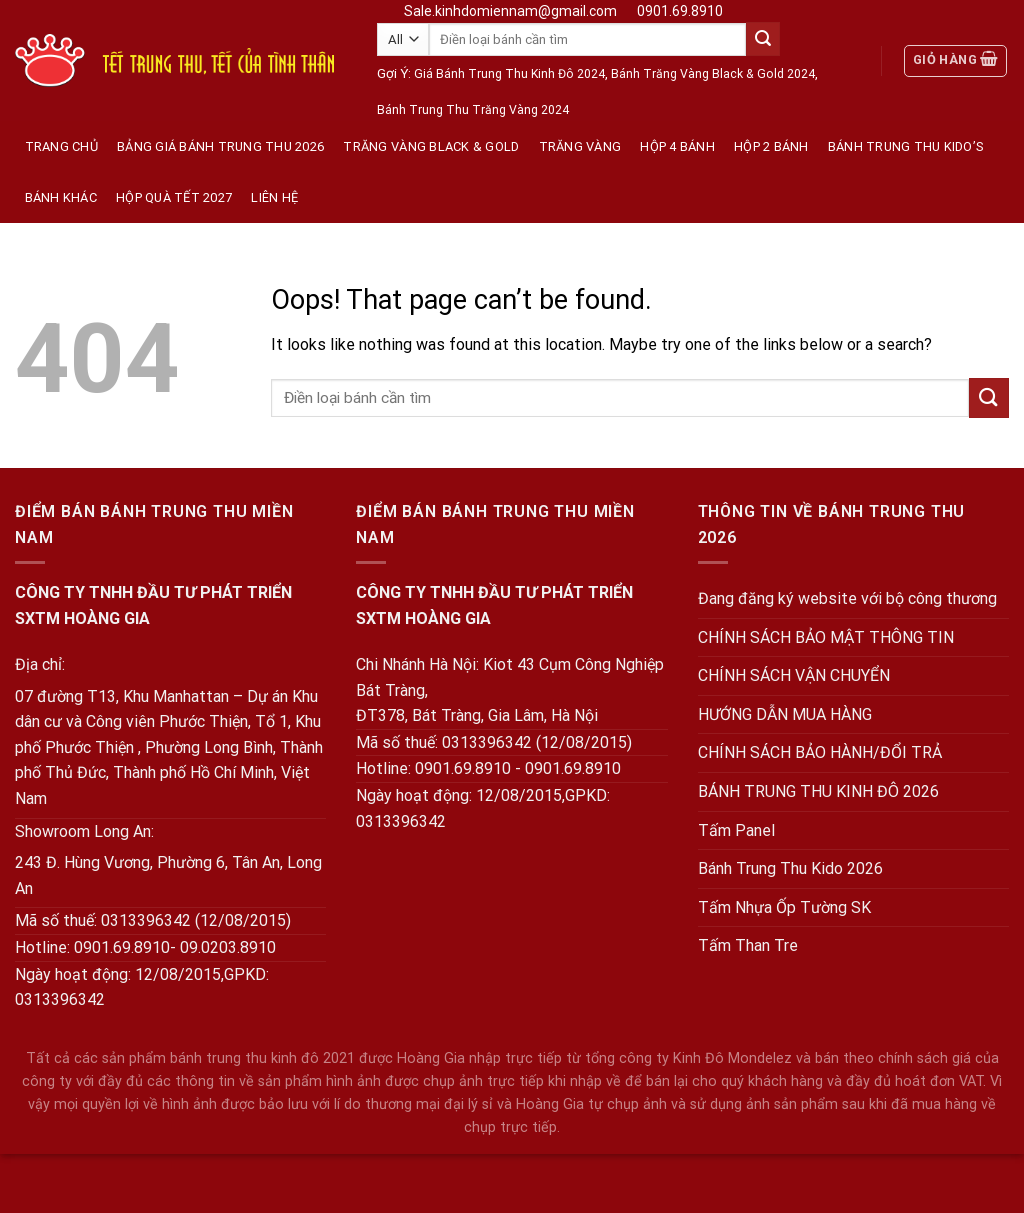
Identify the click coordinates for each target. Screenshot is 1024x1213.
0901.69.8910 (680, 11)
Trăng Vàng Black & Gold (431, 146)
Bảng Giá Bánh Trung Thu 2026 (220, 146)
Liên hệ (274, 197)
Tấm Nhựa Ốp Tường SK (784, 907)
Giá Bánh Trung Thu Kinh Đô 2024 (509, 74)
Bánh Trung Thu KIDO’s (905, 146)
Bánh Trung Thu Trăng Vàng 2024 (473, 110)
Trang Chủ (61, 146)
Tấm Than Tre (748, 945)
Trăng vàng (580, 146)
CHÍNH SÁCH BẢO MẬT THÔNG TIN (826, 637)
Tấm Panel (736, 830)
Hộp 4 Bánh (677, 146)
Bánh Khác (61, 197)
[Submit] (763, 39)
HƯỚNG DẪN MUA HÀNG (785, 714)
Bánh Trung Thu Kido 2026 (790, 868)
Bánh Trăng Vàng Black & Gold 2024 (713, 74)
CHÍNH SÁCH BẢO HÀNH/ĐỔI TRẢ (820, 752)
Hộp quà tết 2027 (174, 197)
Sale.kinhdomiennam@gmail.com (510, 11)
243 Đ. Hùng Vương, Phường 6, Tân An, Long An (168, 875)
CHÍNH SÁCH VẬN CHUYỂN (794, 675)
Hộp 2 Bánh (771, 146)
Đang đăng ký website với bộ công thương (847, 598)
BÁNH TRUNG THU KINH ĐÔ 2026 (818, 791)
